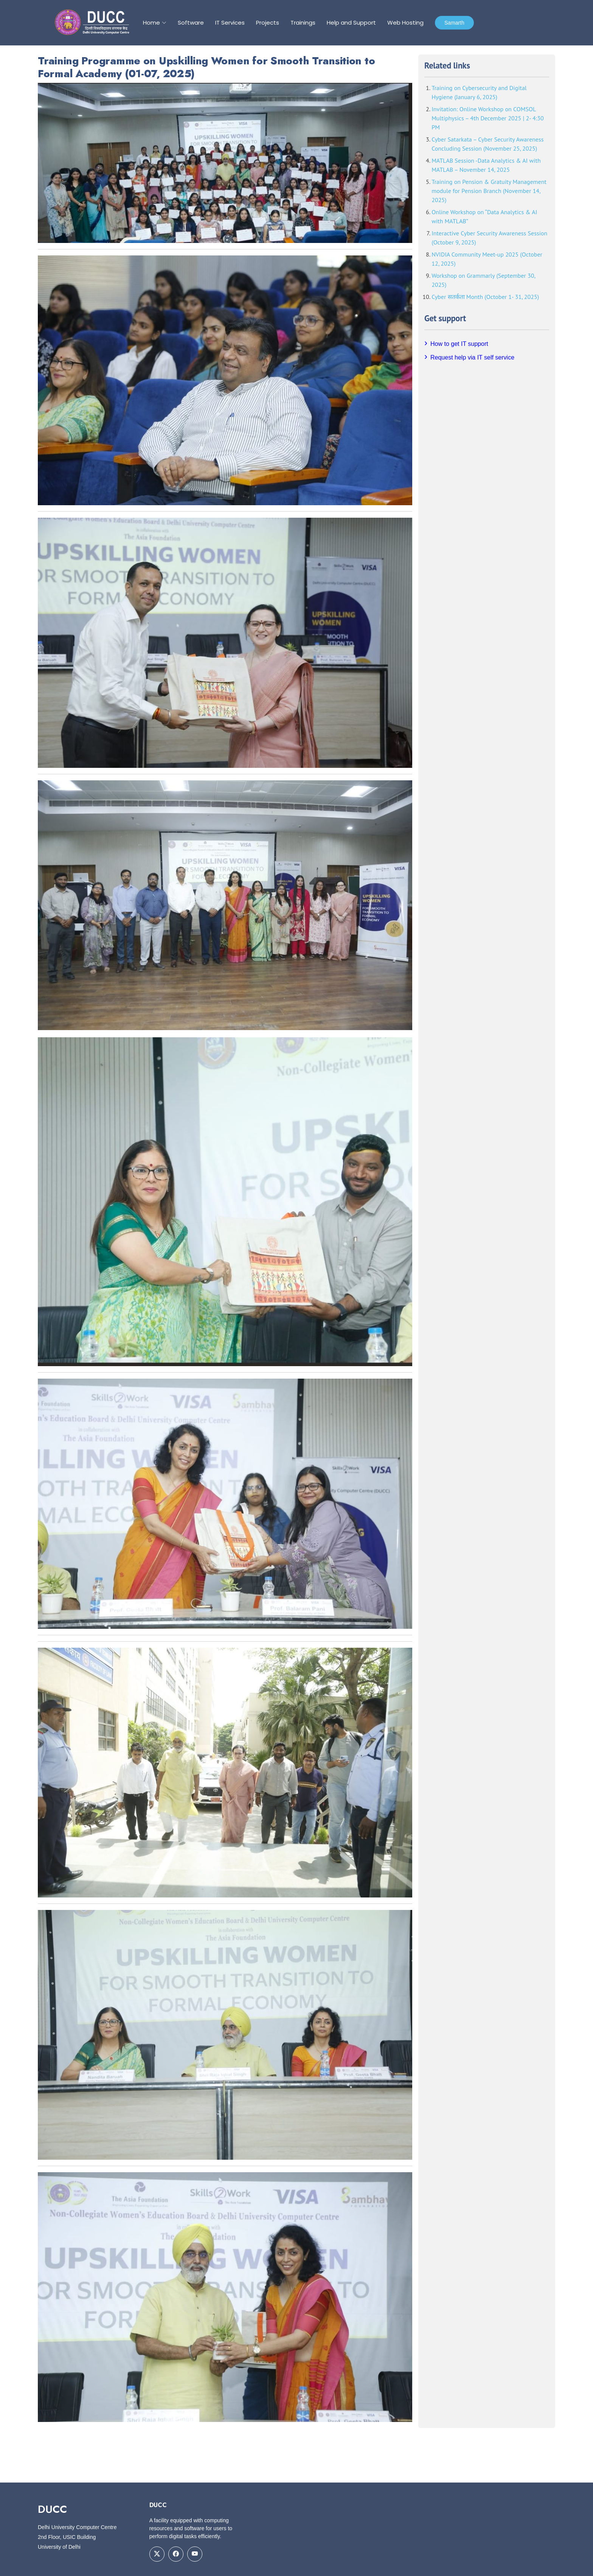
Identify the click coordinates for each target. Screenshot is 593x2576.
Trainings (302, 22)
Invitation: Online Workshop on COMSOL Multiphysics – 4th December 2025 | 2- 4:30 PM (487, 118)
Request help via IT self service (472, 357)
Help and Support (351, 22)
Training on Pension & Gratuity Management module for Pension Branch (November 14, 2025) (489, 191)
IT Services (230, 22)
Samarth (454, 23)
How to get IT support (459, 344)
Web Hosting (405, 22)
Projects (267, 22)
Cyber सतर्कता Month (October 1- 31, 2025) (485, 296)
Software (191, 22)
